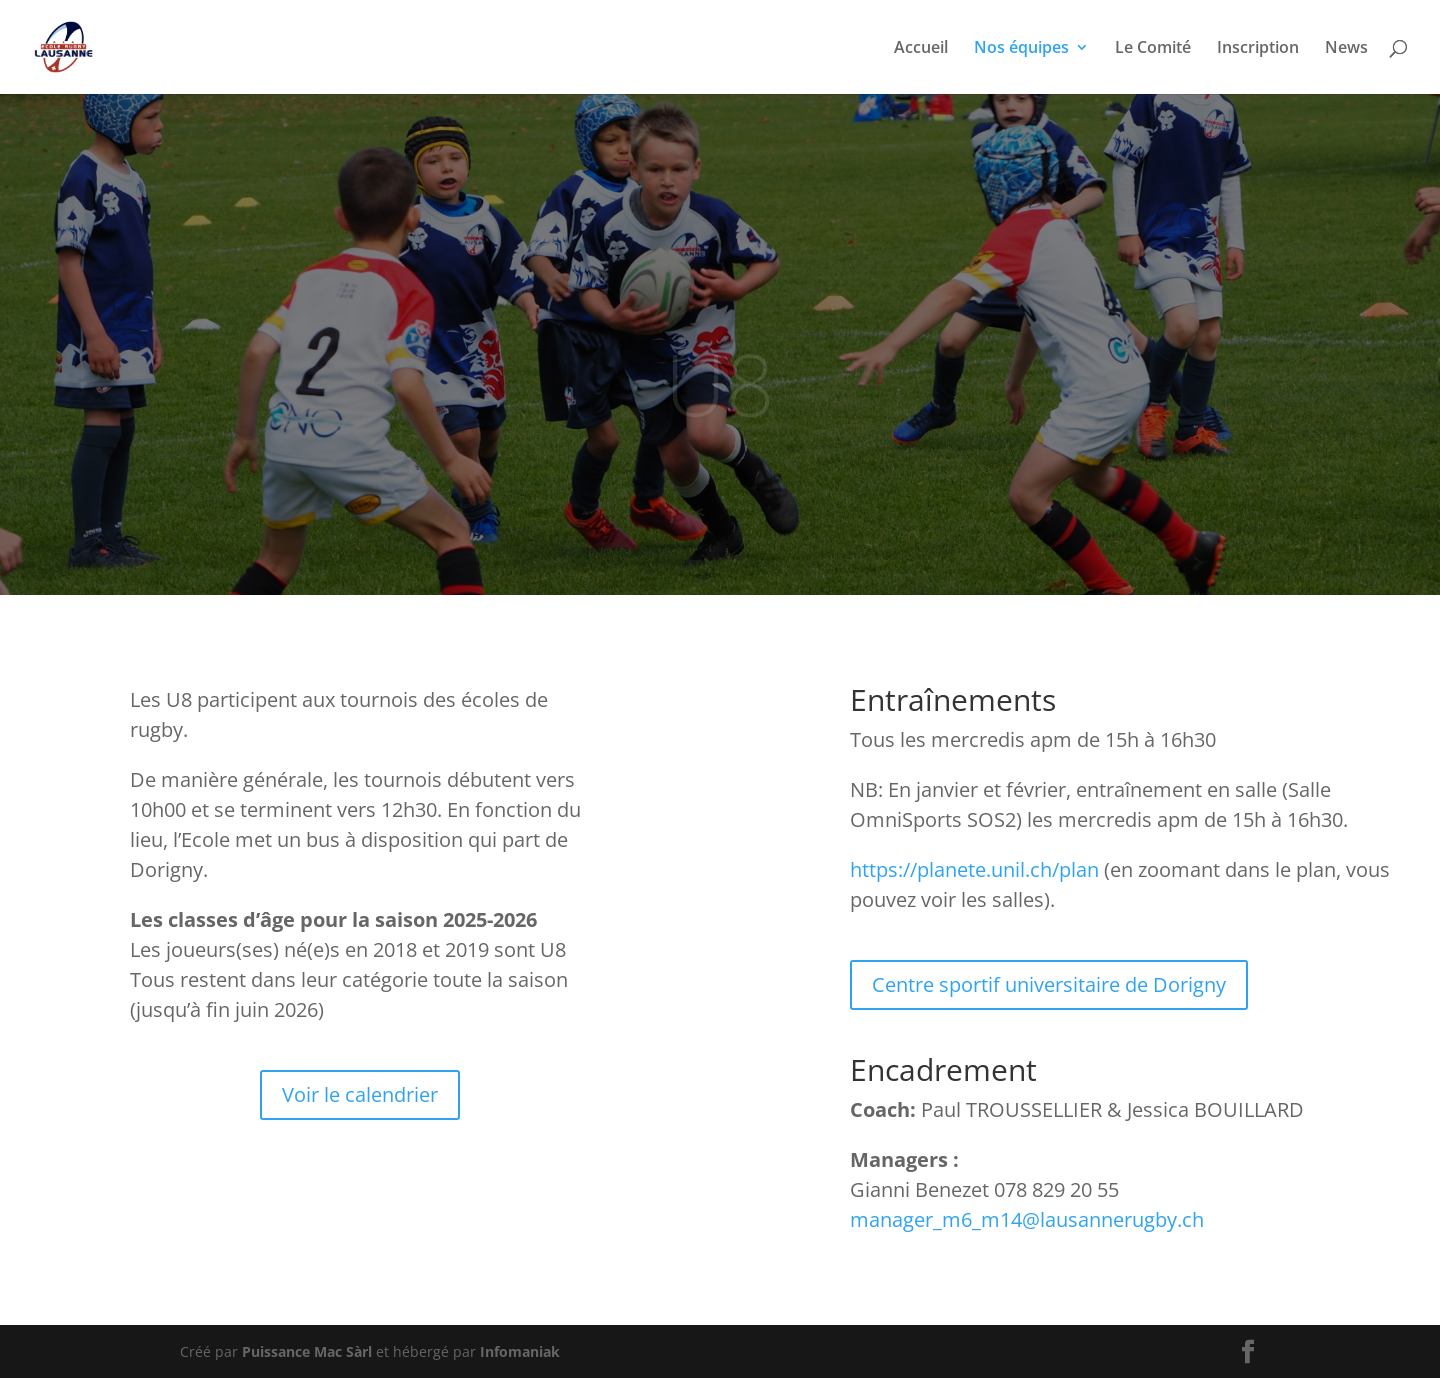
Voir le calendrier (360, 1094)
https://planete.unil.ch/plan (974, 869)
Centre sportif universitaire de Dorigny (1049, 984)
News (1346, 49)
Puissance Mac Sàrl (307, 1351)
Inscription (1258, 49)
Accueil (921, 49)
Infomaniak (520, 1351)
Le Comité (1153, 49)
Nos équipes (1021, 49)
